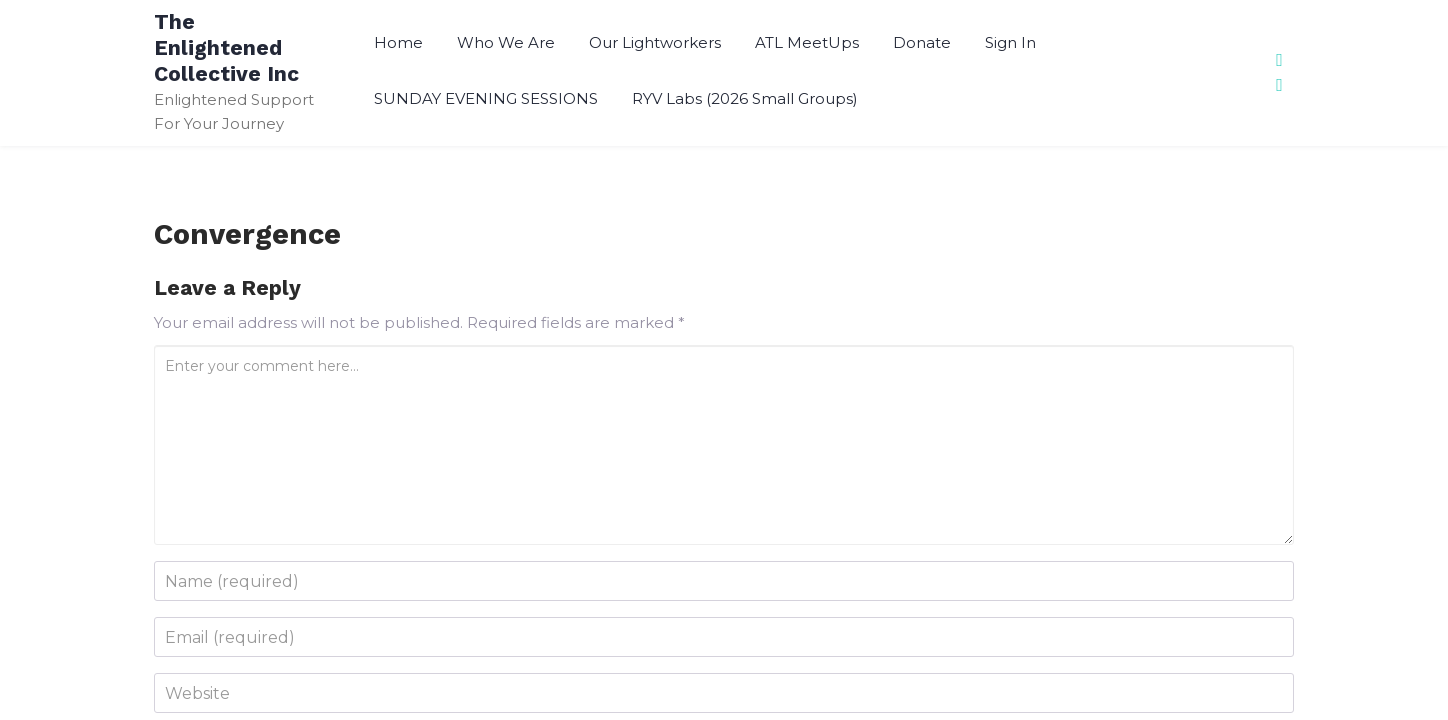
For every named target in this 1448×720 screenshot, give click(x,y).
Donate (922, 42)
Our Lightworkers (655, 42)
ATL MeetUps (807, 42)
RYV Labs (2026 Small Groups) (745, 98)
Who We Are (506, 42)
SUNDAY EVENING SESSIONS (486, 98)
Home (398, 42)
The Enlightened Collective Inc (226, 47)
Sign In (1010, 42)
